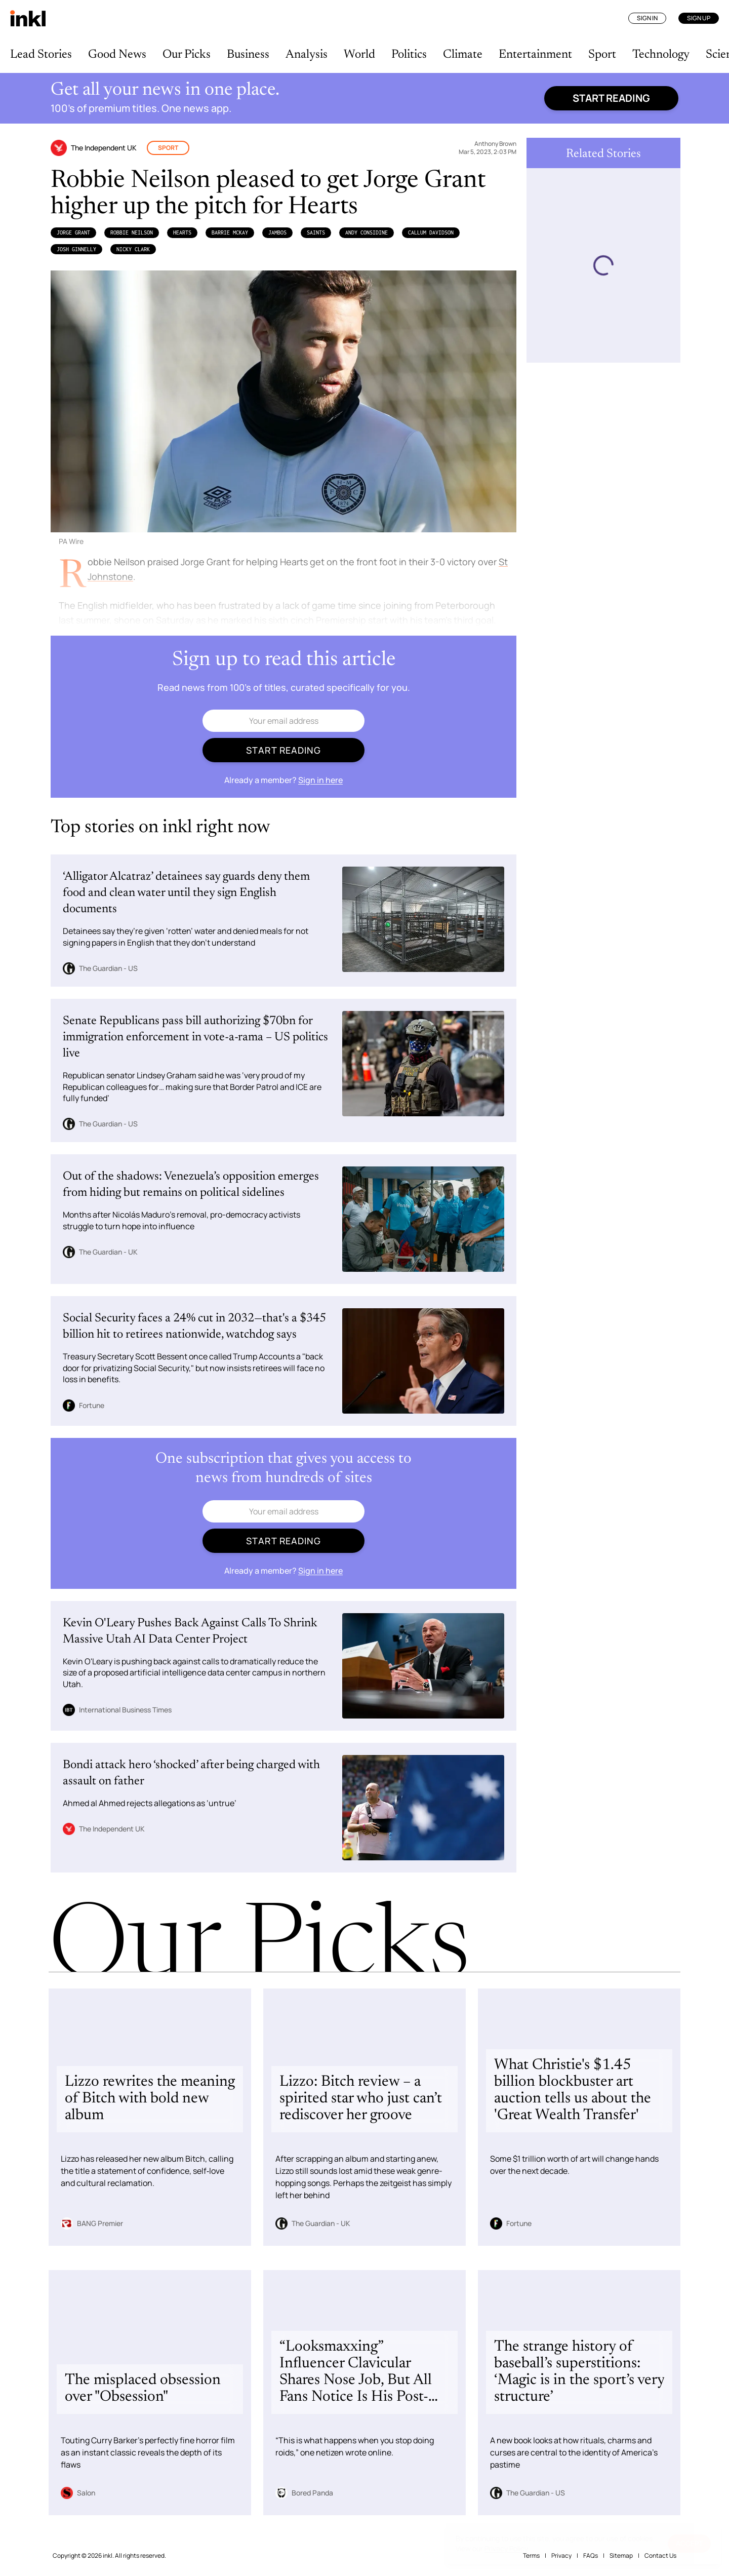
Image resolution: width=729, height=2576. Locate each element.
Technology (661, 55)
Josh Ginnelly (76, 249)
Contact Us (660, 2555)
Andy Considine (366, 232)
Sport (602, 55)
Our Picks (187, 55)
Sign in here (320, 780)
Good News (117, 55)
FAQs (590, 2555)
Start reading (611, 98)
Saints (316, 232)
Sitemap (621, 2555)
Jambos (277, 232)
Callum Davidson (431, 232)
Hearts (182, 232)
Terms (531, 2555)
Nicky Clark (133, 249)
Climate (462, 55)
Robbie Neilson (131, 232)
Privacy (561, 2555)
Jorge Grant (73, 232)
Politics (409, 55)
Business (248, 55)
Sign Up (698, 18)
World (359, 55)
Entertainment (535, 55)
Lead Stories (41, 55)
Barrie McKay (230, 232)
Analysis (307, 55)
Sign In (647, 18)
